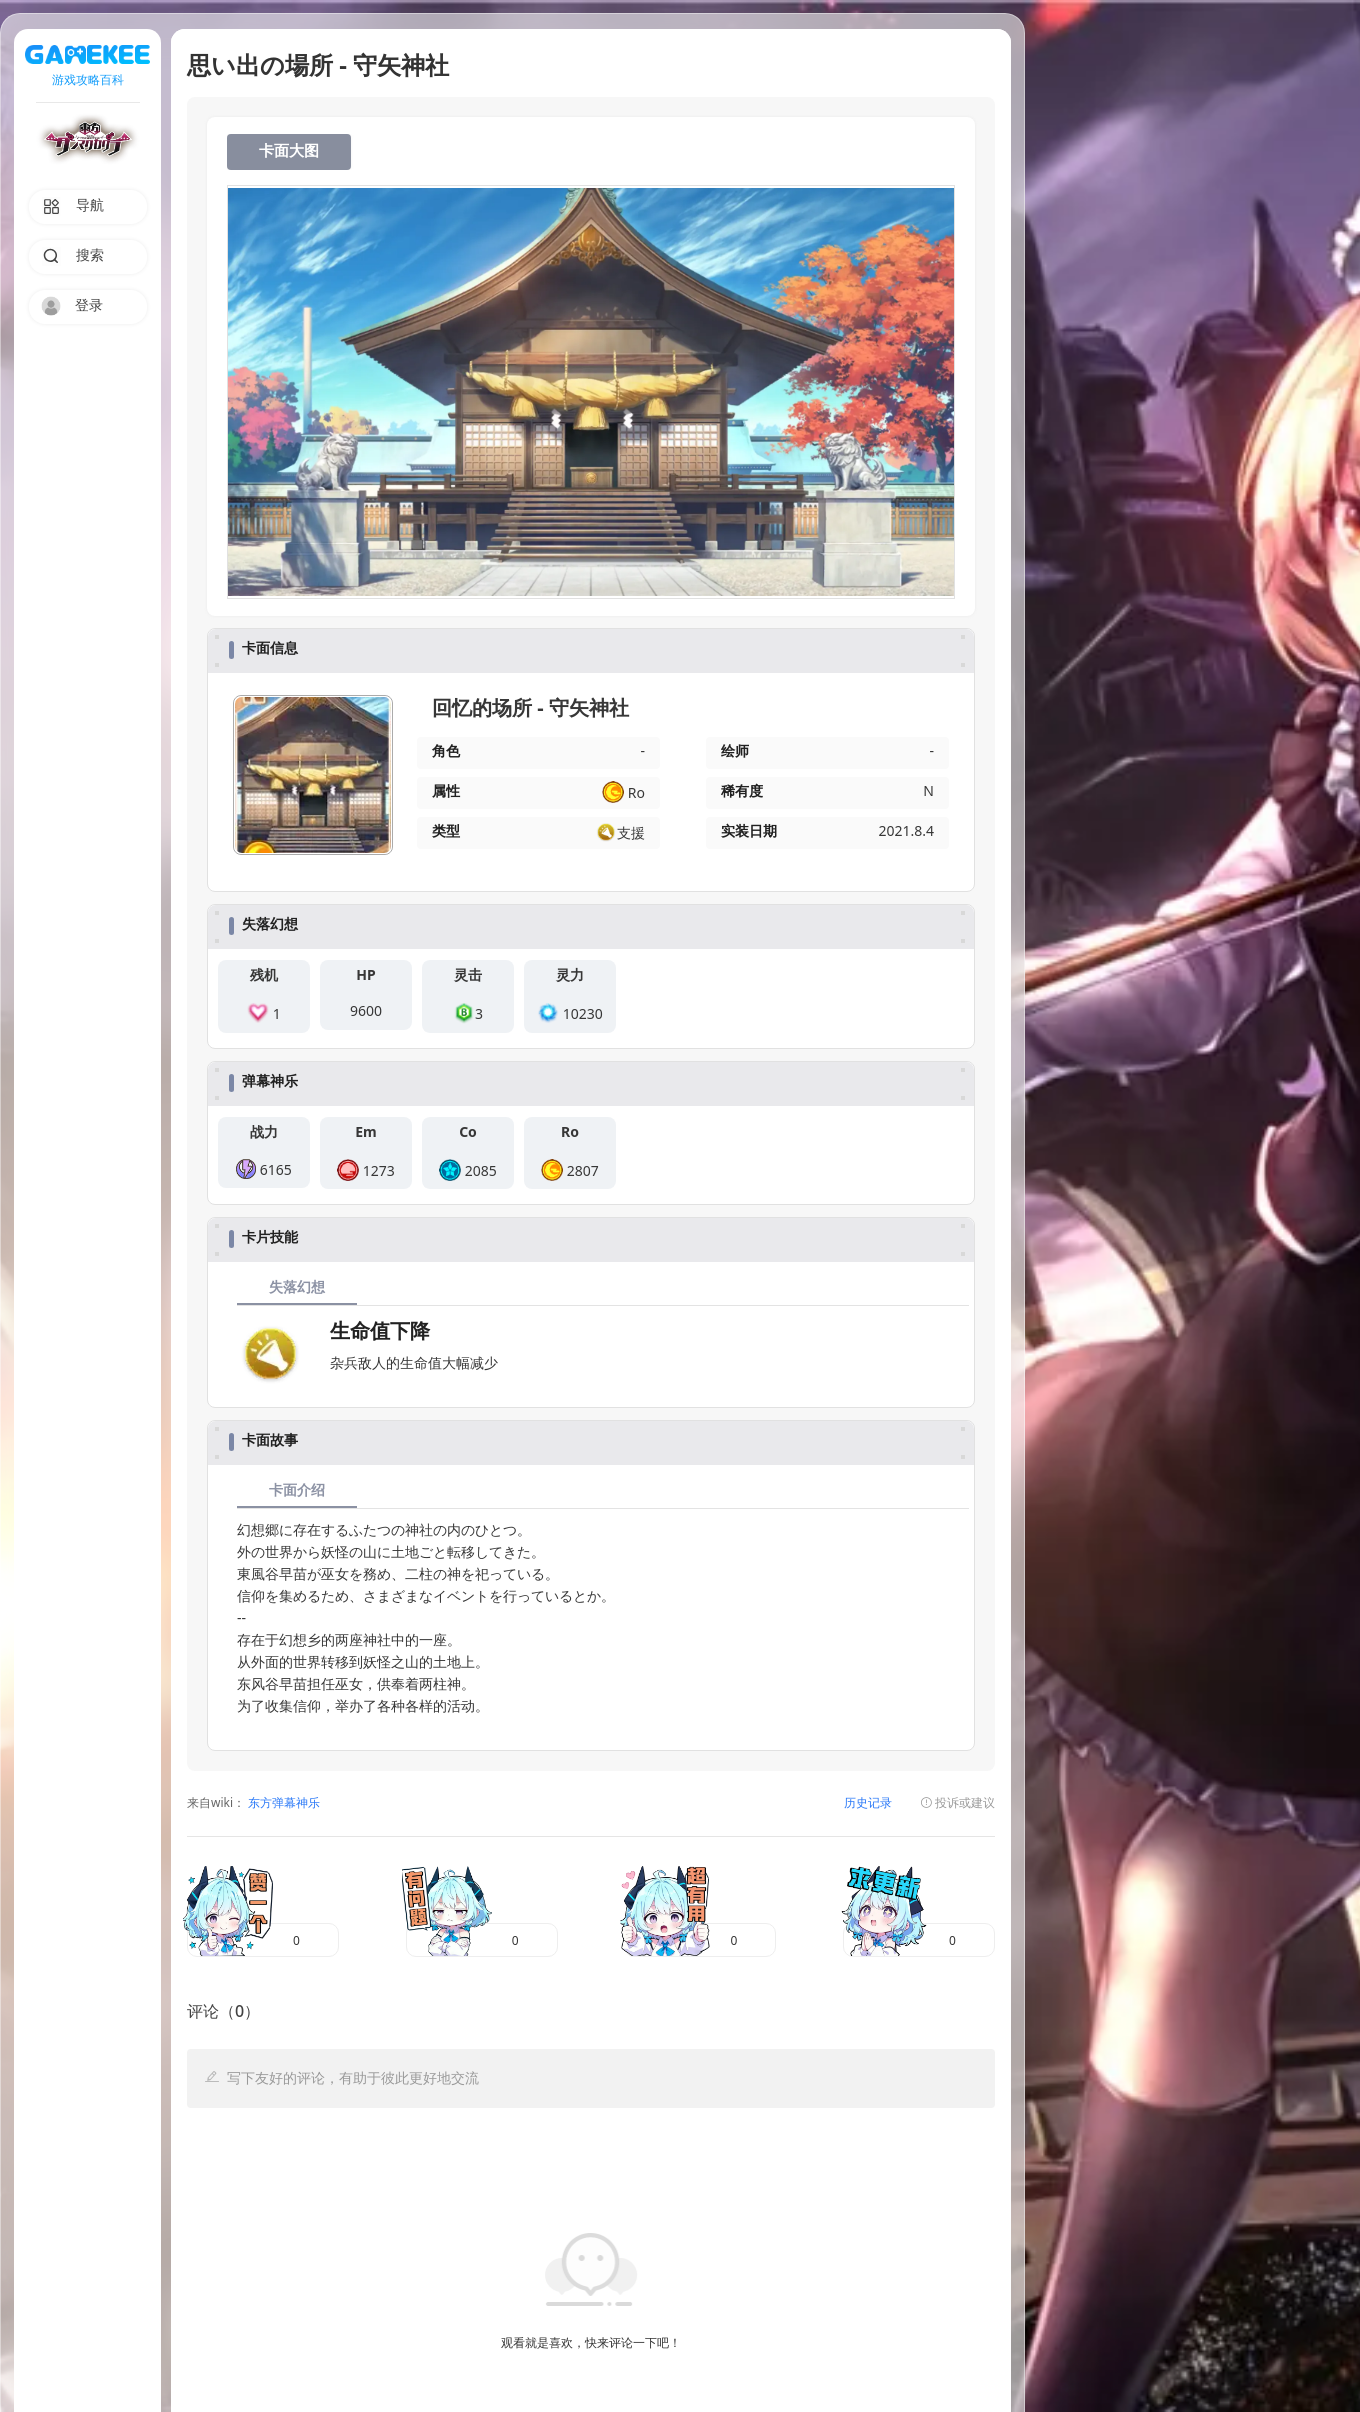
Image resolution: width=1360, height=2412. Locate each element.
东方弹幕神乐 (282, 1803)
